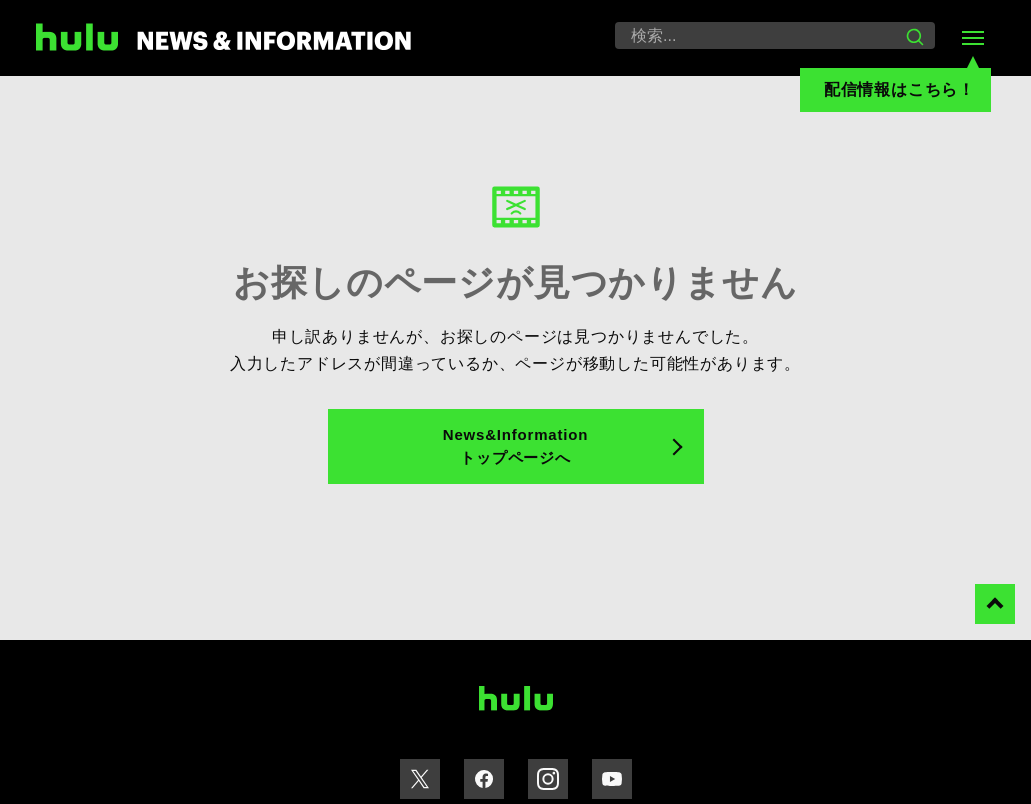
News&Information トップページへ (515, 446)
